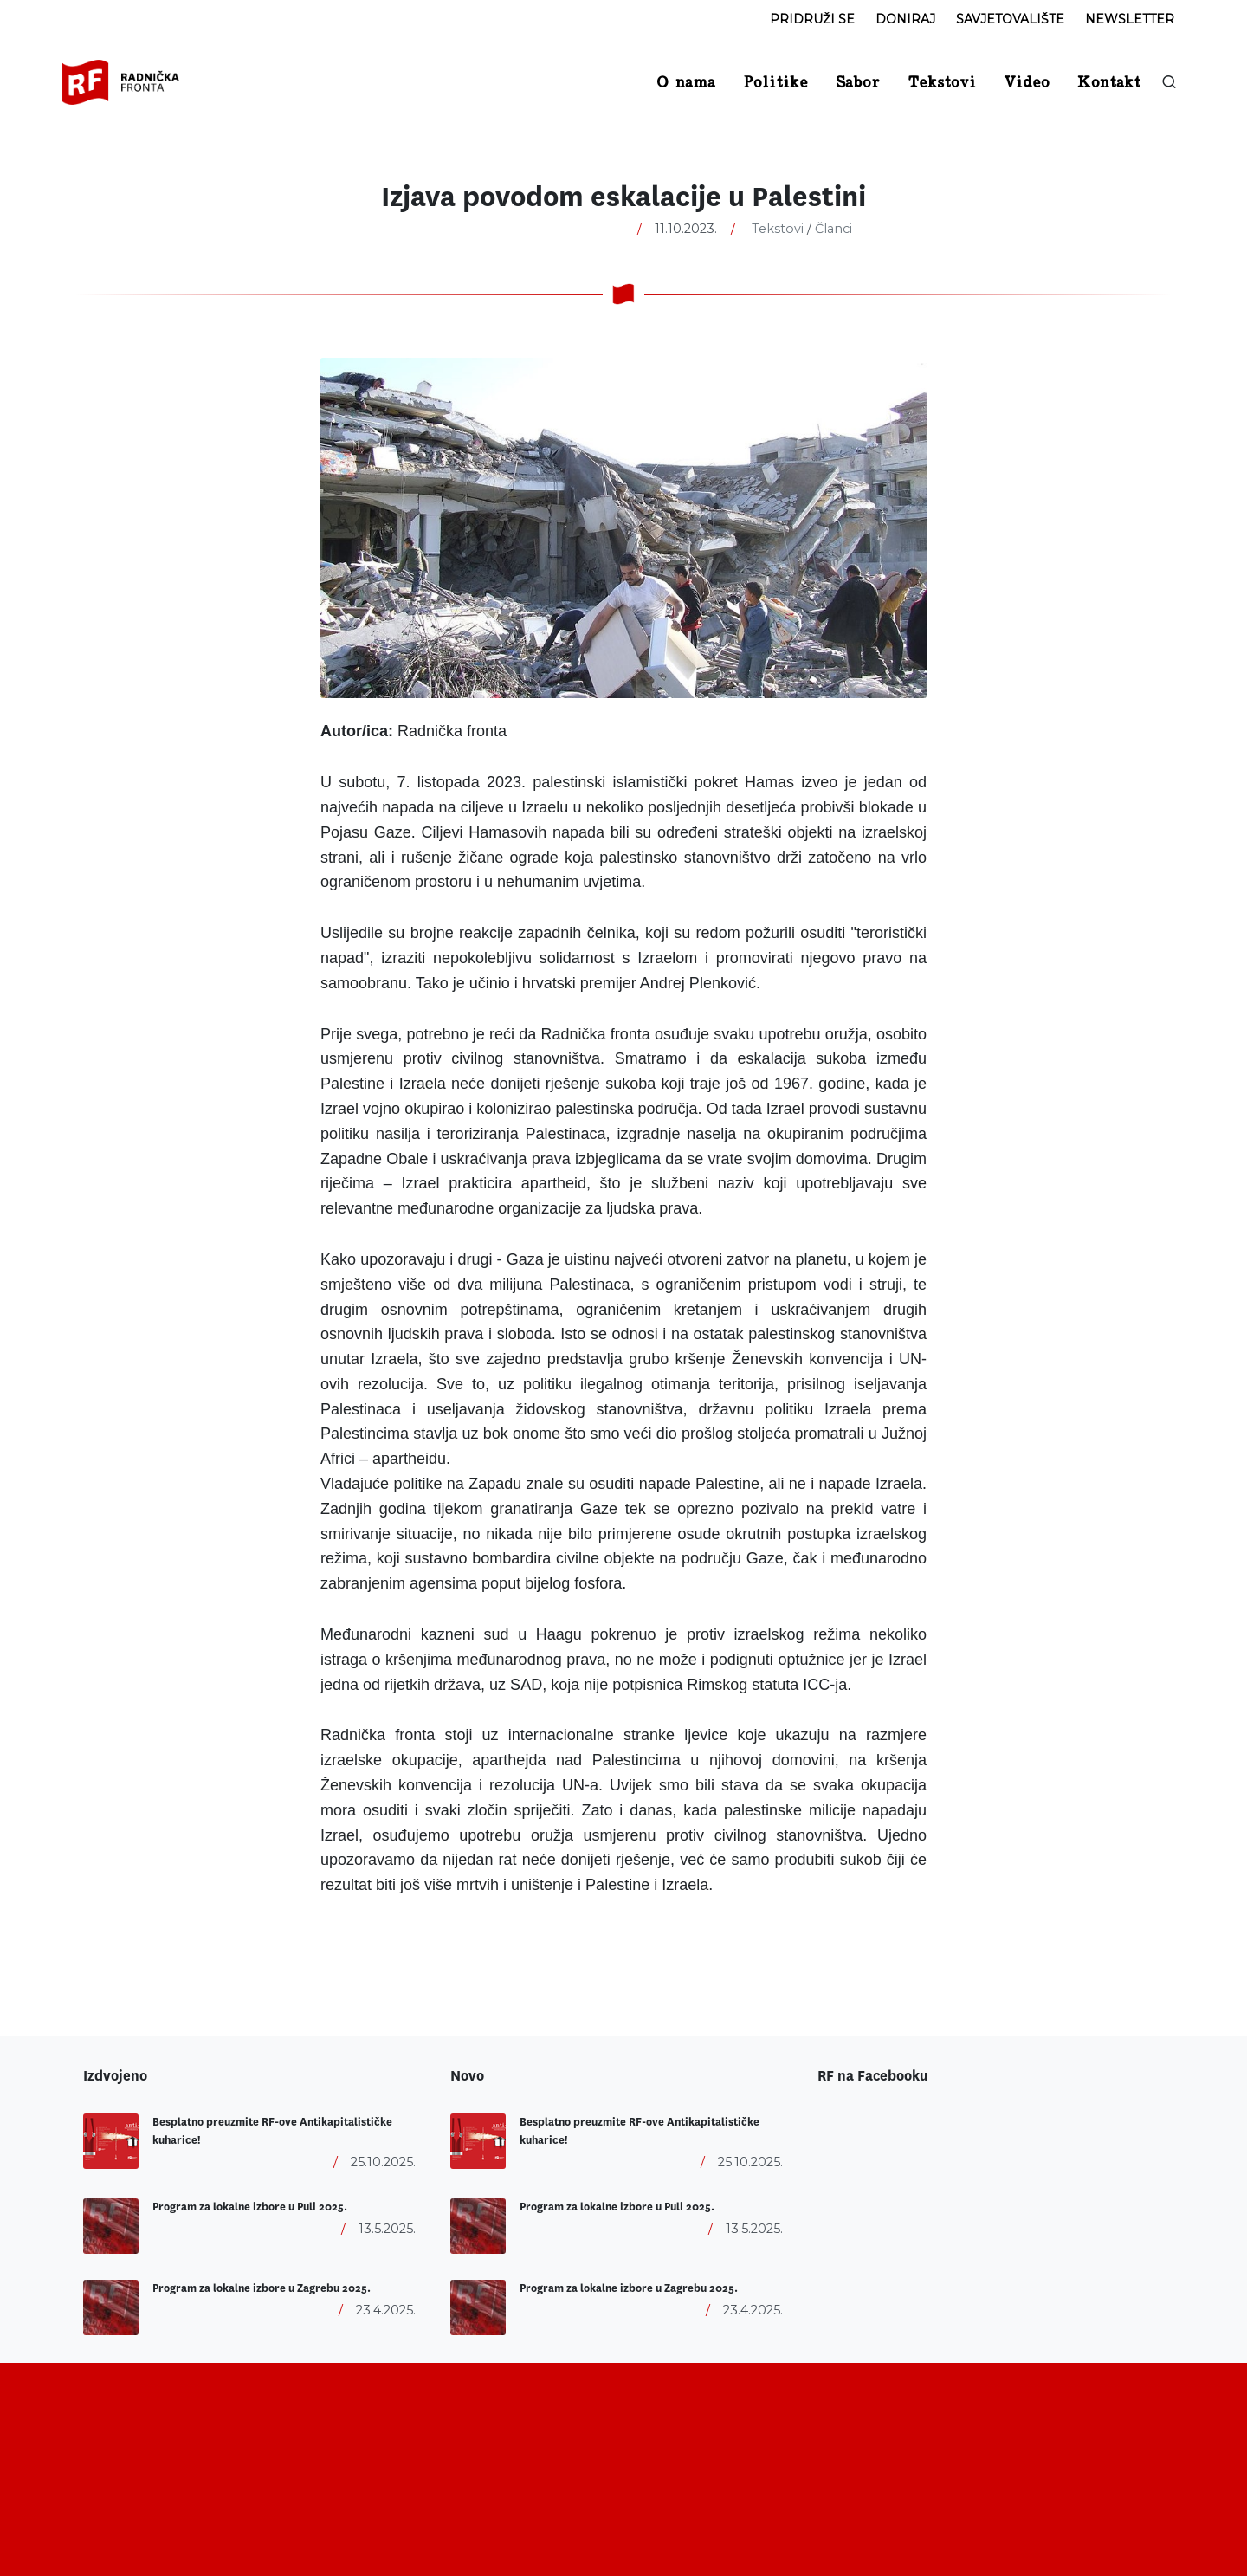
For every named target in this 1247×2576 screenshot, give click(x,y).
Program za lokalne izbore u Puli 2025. (249, 2207)
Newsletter (1129, 19)
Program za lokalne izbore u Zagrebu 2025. (261, 2288)
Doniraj (905, 19)
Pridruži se (812, 19)
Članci (833, 228)
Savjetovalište (1010, 19)
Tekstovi (778, 228)
